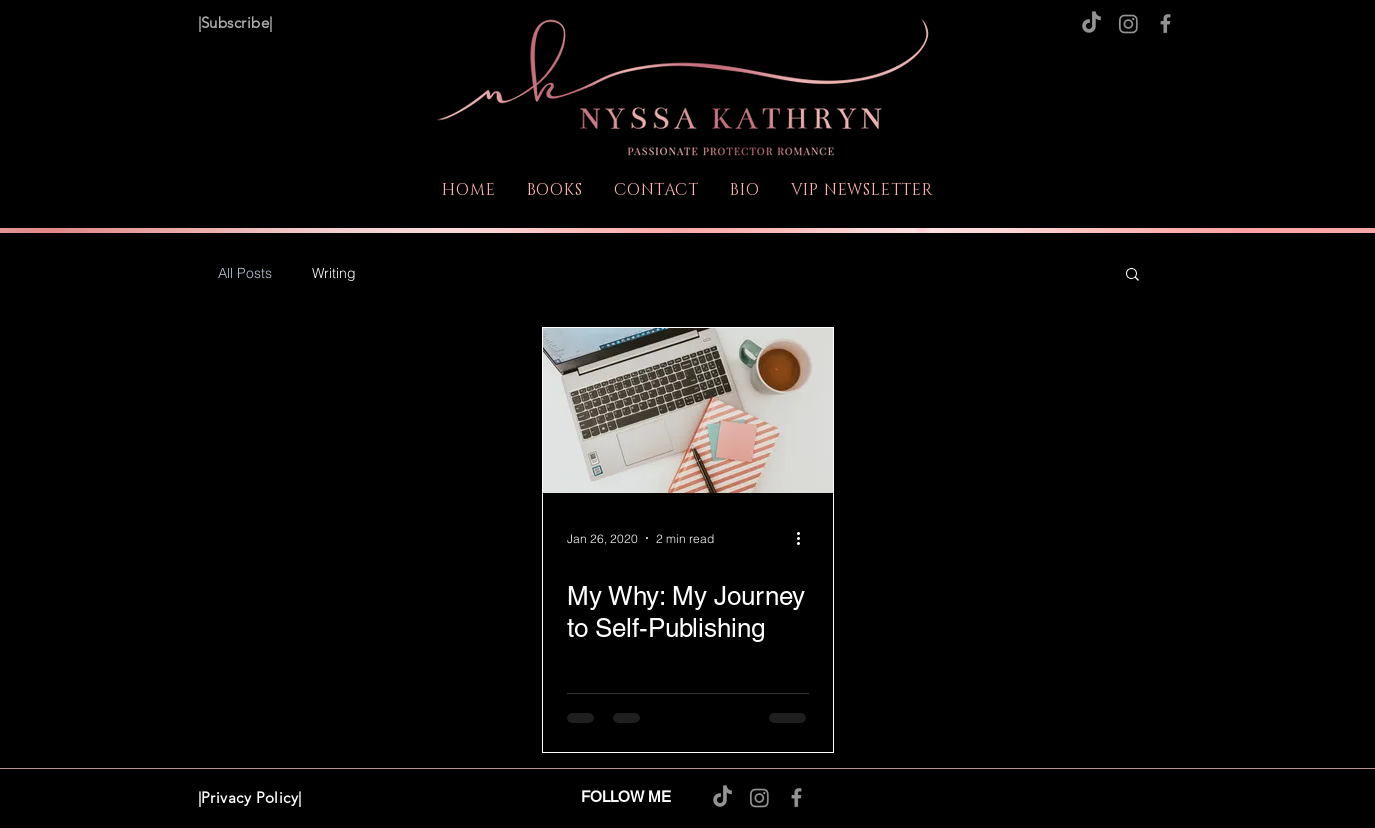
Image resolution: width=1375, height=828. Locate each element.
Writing (334, 273)
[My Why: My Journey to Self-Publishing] (688, 410)
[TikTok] (1091, 23)
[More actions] (806, 538)
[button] (1132, 275)
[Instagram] (1128, 23)
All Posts (245, 273)
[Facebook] (1165, 23)
